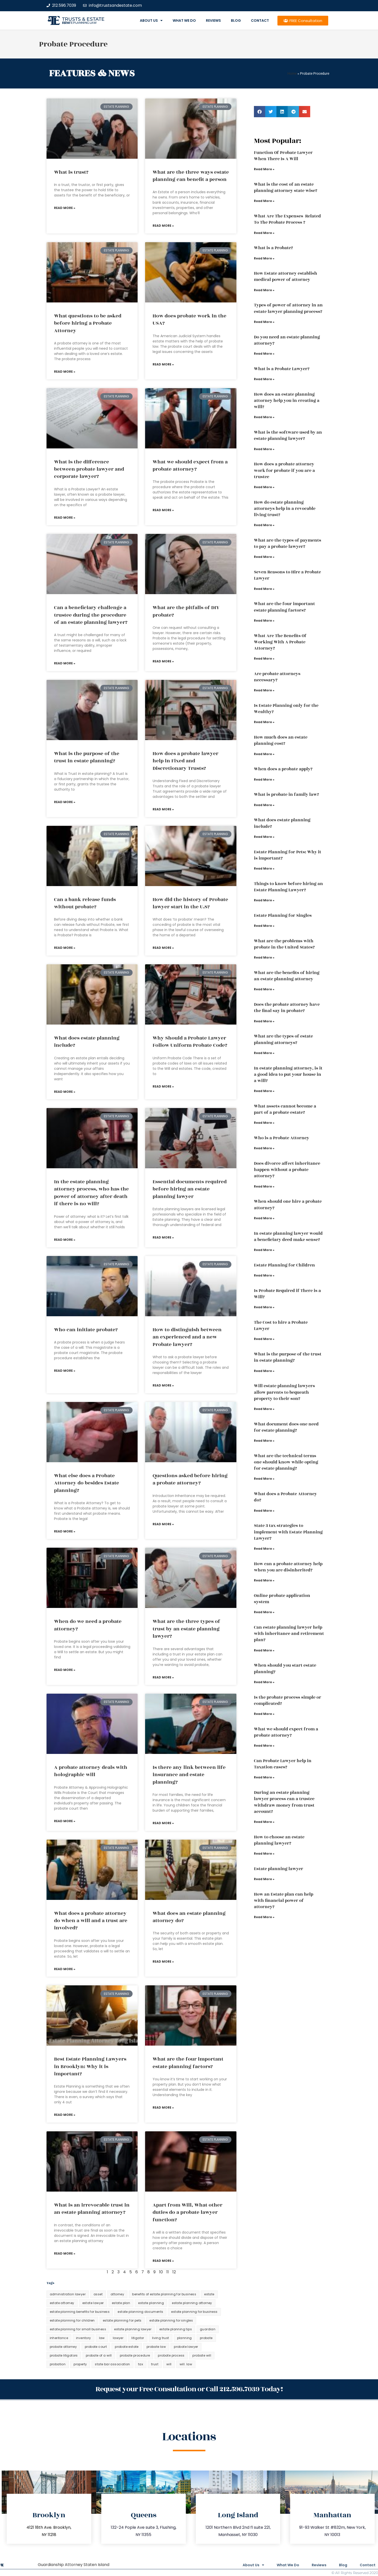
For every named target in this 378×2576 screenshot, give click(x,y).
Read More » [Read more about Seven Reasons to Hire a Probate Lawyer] (264, 589)
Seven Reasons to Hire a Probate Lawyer (287, 575)
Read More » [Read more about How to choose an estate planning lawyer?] (264, 1853)
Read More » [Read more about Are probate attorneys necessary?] (264, 690)
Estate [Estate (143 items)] (209, 2294)
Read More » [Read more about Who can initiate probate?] (64, 1370)
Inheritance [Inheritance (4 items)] (59, 2338)
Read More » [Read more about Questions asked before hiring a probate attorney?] (163, 1524)
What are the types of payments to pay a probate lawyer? (287, 543)
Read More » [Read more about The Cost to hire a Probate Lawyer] (264, 1339)
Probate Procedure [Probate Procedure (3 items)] (135, 2355)
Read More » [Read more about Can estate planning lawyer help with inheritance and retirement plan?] (264, 1650)
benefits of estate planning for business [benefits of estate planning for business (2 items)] (164, 2294)
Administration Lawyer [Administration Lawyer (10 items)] (68, 2294)
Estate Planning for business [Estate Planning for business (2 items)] (194, 2312)
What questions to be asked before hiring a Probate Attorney (87, 323)
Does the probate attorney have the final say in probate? (287, 1007)
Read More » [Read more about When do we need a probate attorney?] (64, 1670)
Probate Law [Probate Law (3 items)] (156, 2347)
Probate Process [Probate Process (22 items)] (171, 2355)
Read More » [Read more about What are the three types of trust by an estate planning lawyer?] (163, 1677)
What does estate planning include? (87, 1041)
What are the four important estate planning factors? (188, 2062)
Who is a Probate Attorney (281, 1138)
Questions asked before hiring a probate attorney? (190, 1479)
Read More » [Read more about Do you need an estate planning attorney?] (264, 353)
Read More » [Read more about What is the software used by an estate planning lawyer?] (264, 449)
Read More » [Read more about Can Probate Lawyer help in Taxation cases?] (264, 1777)
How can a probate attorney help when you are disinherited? (288, 1567)
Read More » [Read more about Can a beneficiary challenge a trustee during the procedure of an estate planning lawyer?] (64, 663)
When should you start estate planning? (285, 1668)
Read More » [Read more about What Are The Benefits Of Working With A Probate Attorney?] (264, 658)
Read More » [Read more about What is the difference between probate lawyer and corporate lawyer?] (64, 517)
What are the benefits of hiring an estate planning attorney (286, 976)
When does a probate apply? (283, 769)
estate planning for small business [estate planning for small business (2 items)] (78, 2329)
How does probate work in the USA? (189, 319)
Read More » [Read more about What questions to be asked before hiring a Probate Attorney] (64, 371)
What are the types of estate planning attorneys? (283, 1039)
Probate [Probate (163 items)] (206, 2338)
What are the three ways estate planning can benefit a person (191, 175)
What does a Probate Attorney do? (285, 1497)
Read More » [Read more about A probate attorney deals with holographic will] (64, 1821)
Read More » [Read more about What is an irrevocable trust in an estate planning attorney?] (64, 2253)
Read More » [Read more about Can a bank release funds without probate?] (64, 948)
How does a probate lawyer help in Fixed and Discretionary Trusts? (185, 761)
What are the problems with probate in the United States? (284, 944)
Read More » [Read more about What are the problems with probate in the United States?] (264, 957)
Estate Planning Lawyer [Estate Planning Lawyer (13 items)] (132, 2329)
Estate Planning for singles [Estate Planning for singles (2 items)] (171, 2320)
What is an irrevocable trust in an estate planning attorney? (92, 2208)
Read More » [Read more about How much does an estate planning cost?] (264, 754)
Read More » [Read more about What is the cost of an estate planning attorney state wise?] (264, 201)
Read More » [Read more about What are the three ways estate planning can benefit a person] (163, 225)
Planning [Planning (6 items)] (184, 2338)
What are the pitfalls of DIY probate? (186, 611)
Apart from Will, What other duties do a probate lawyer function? (187, 2212)
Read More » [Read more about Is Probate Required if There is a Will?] (264, 1307)
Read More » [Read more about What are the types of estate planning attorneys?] (264, 1053)
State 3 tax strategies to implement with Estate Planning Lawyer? (288, 1531)
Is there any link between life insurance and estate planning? (189, 1775)
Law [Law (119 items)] (102, 2338)
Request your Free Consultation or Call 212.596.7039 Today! (189, 2389)
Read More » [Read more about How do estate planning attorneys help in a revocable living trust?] (264, 525)
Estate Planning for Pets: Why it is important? (287, 855)
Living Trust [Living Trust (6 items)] (160, 2338)
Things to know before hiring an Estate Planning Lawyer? (288, 887)
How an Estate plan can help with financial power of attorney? (283, 1900)
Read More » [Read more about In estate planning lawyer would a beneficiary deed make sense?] (264, 1250)
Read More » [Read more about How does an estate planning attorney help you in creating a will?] (264, 417)
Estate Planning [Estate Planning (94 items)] (151, 2303)
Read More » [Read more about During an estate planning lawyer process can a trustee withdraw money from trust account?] (264, 1822)
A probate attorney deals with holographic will (90, 1771)
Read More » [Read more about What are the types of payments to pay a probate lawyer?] (264, 557)
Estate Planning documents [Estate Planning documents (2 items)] (140, 2312)
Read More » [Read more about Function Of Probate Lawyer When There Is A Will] (264, 169)
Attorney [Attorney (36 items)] (117, 2294)
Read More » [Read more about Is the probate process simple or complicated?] (264, 1714)
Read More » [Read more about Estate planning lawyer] (264, 1879)
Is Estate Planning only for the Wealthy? (286, 708)
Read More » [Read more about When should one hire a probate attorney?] (264, 1218)
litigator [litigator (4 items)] (137, 2338)
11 (167, 2272)
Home (292, 73)
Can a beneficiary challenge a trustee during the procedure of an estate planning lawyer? (90, 615)
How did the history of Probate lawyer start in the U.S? (190, 903)
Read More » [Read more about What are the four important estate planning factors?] (163, 2107)
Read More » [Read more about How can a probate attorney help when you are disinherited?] (264, 1580)
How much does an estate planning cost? (280, 740)
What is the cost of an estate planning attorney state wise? (285, 187)
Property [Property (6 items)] (80, 2364)
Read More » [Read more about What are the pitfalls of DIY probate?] (163, 661)
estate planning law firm (79, 23)
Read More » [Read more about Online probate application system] (264, 1612)
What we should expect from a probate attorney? (190, 465)
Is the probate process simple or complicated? (287, 1700)
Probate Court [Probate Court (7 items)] (96, 2347)
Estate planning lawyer (278, 1869)
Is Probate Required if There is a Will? (287, 1294)
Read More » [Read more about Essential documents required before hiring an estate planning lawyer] (163, 1237)
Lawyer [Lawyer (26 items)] (118, 2338)
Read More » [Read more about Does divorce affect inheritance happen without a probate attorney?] (264, 1186)
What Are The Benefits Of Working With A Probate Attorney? (280, 642)
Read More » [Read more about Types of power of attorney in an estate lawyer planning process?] (264, 322)
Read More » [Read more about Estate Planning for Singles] (264, 926)
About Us (151, 20)
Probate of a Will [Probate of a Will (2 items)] (99, 2355)
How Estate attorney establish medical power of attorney (285, 276)
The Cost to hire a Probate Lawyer (281, 1325)
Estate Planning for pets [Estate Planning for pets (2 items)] (122, 2320)
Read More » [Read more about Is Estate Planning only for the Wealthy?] (264, 722)
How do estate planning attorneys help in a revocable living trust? (284, 508)
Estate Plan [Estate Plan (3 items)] (121, 2303)
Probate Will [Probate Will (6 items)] (201, 2355)
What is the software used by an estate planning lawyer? (288, 435)
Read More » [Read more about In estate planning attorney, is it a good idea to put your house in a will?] (264, 1091)
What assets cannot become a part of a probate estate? (285, 1109)
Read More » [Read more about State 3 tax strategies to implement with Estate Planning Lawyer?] (264, 1548)
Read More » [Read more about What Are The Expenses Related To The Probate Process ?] (264, 233)
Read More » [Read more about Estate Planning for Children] (264, 1275)
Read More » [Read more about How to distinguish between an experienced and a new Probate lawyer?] (163, 1385)
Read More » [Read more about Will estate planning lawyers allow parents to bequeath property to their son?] (264, 1409)
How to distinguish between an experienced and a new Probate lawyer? (187, 1337)
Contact (260, 20)
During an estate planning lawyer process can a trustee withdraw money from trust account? (284, 1802)
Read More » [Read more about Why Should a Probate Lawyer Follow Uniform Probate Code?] (163, 1086)
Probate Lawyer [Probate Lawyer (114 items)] (186, 2347)
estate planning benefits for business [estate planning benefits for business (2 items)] (80, 2312)
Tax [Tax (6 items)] (140, 2364)
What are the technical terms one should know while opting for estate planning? (286, 1462)
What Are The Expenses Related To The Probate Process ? (287, 219)
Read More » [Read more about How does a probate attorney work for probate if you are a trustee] (264, 487)
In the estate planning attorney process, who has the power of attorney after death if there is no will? (91, 1193)
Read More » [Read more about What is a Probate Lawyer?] (264, 379)
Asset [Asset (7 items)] (98, 2294)
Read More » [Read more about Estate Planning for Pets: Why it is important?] (264, 868)
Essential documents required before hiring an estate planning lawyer (190, 1189)
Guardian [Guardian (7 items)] (207, 2329)
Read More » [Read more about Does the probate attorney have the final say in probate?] (264, 1021)
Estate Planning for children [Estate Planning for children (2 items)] (72, 2320)
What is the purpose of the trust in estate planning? (86, 757)
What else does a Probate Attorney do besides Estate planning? (86, 1483)
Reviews (213, 20)
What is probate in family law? (286, 794)
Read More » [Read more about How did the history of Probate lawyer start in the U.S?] (163, 948)
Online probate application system (282, 1598)
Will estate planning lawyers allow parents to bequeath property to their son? (284, 1392)
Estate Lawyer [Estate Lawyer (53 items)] (93, 2303)
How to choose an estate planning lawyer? (279, 1840)
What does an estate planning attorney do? (189, 1917)
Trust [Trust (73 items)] (154, 2364)
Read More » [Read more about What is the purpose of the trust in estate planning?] (64, 802)
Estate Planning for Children (284, 1265)
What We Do (184, 20)
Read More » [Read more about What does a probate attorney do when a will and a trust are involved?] (64, 1969)
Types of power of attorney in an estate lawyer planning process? (288, 308)
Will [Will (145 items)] (169, 2364)
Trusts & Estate (83, 19)
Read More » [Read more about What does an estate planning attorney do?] (163, 1961)
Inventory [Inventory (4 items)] (83, 2338)
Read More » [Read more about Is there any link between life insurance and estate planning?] (163, 1823)
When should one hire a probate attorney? (288, 1204)
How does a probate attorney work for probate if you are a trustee (284, 470)
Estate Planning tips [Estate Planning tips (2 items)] (175, 2329)
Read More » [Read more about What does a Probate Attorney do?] (264, 1510)
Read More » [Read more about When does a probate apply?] (264, 779)
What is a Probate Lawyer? (281, 369)
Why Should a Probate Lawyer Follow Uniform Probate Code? (190, 1041)
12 (174, 2272)
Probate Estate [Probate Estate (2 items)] (127, 2347)
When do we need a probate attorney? (88, 1625)
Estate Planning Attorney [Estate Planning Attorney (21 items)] (192, 2303)
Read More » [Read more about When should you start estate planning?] (264, 1682)
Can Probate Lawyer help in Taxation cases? (282, 1764)
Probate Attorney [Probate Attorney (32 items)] (63, 2347)
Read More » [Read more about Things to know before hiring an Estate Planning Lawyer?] (264, 900)
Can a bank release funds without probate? (85, 903)
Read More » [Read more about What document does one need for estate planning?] (264, 1440)
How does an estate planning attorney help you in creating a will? (286, 400)
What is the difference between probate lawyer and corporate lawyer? (89, 469)
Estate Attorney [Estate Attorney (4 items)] (62, 2303)
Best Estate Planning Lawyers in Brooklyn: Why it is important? (90, 2066)
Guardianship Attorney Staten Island (73, 2565)
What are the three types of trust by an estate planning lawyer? (186, 1629)
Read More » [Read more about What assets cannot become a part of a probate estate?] (264, 1123)
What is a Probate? (273, 248)
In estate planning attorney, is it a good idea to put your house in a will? (288, 1074)
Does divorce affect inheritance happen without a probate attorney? (287, 1169)
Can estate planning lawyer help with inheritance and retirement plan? (289, 1633)
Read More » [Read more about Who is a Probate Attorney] (264, 1148)
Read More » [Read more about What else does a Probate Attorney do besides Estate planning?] (64, 1531)
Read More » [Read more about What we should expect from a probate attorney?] (163, 510)
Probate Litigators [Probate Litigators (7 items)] (64, 2355)
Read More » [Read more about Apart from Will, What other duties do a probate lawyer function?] (163, 2261)
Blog (236, 20)
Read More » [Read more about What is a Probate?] (264, 258)
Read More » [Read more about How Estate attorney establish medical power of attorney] (264, 290)
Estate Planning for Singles (283, 915)
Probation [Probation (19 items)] (58, 2364)
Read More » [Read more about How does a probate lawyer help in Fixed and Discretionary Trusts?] (163, 809)
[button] (259, 111)
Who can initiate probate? (86, 1329)
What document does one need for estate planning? (286, 1427)
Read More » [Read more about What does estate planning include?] (64, 1092)
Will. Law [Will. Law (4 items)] (186, 2364)
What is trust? (71, 172)
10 (161, 2272)
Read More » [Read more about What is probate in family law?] (264, 805)
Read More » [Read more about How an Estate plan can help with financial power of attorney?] (264, 1917)
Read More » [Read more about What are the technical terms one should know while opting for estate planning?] (264, 1478)
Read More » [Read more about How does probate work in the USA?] (163, 364)
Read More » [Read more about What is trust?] (64, 208)
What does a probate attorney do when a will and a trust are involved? (90, 1921)
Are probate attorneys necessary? (277, 677)
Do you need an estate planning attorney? (287, 340)
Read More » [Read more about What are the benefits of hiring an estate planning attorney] (264, 989)
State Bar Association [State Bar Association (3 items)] (112, 2364)
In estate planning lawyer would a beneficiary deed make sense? (288, 1236)
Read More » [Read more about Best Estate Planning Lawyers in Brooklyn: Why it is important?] (64, 2115)
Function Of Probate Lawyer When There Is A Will (283, 155)
